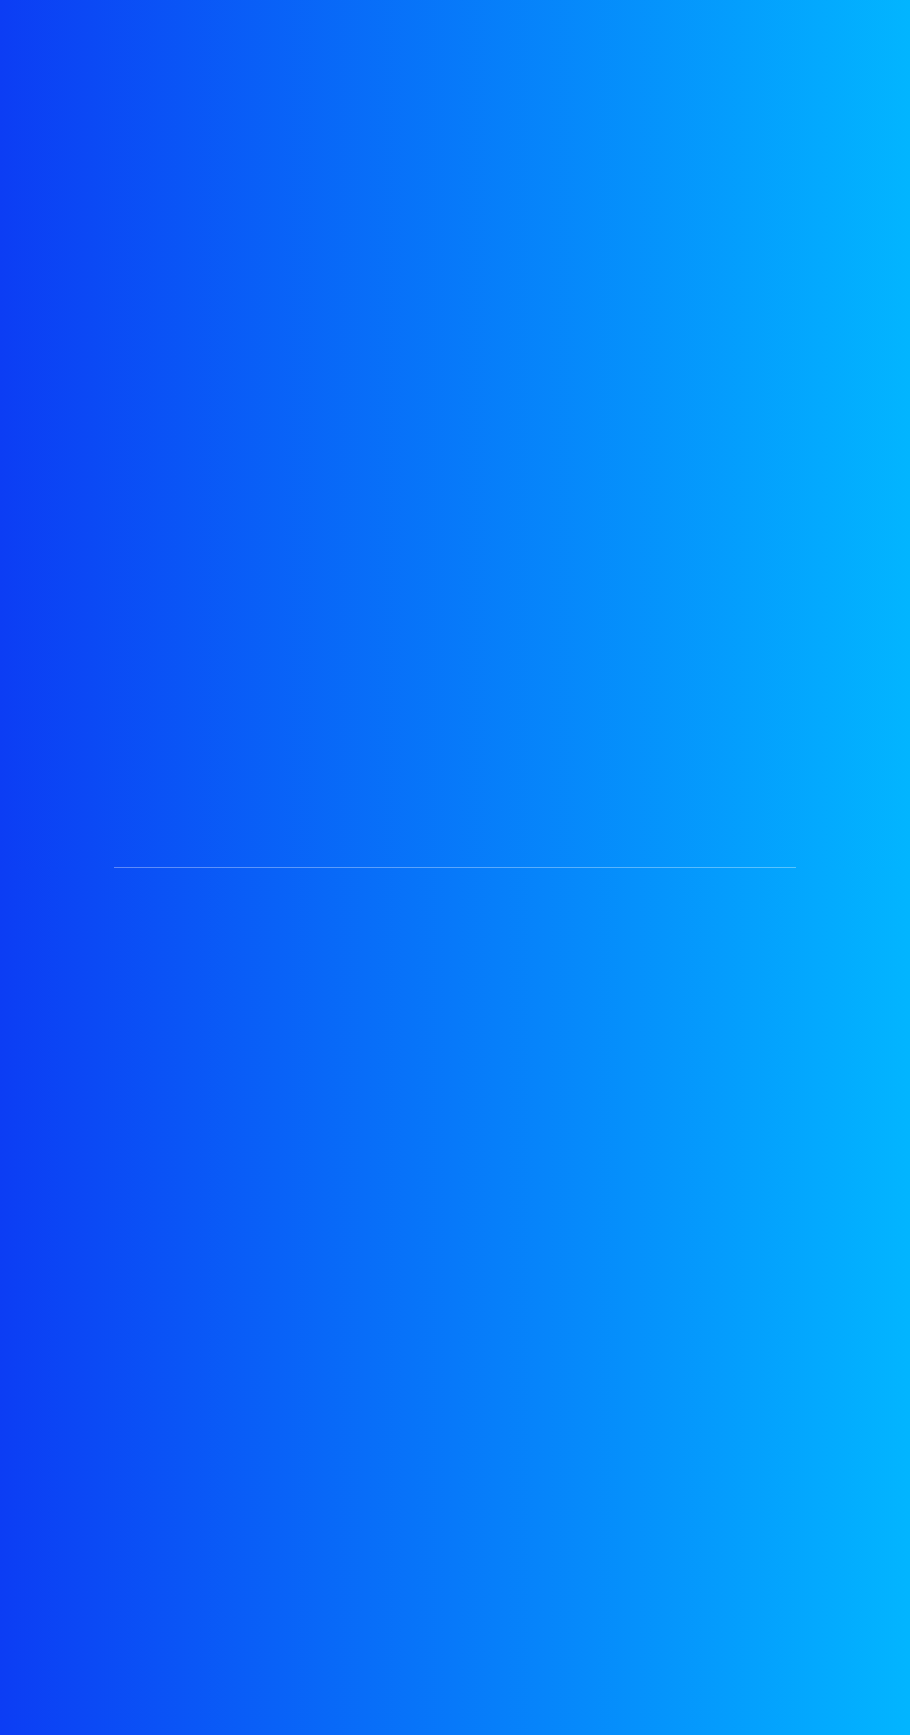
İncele (526, 23)
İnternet (162, 232)
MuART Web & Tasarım (713, 1694)
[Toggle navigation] (855, 90)
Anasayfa (50, 232)
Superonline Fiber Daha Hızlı (167, 1381)
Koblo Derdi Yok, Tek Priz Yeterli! (188, 898)
